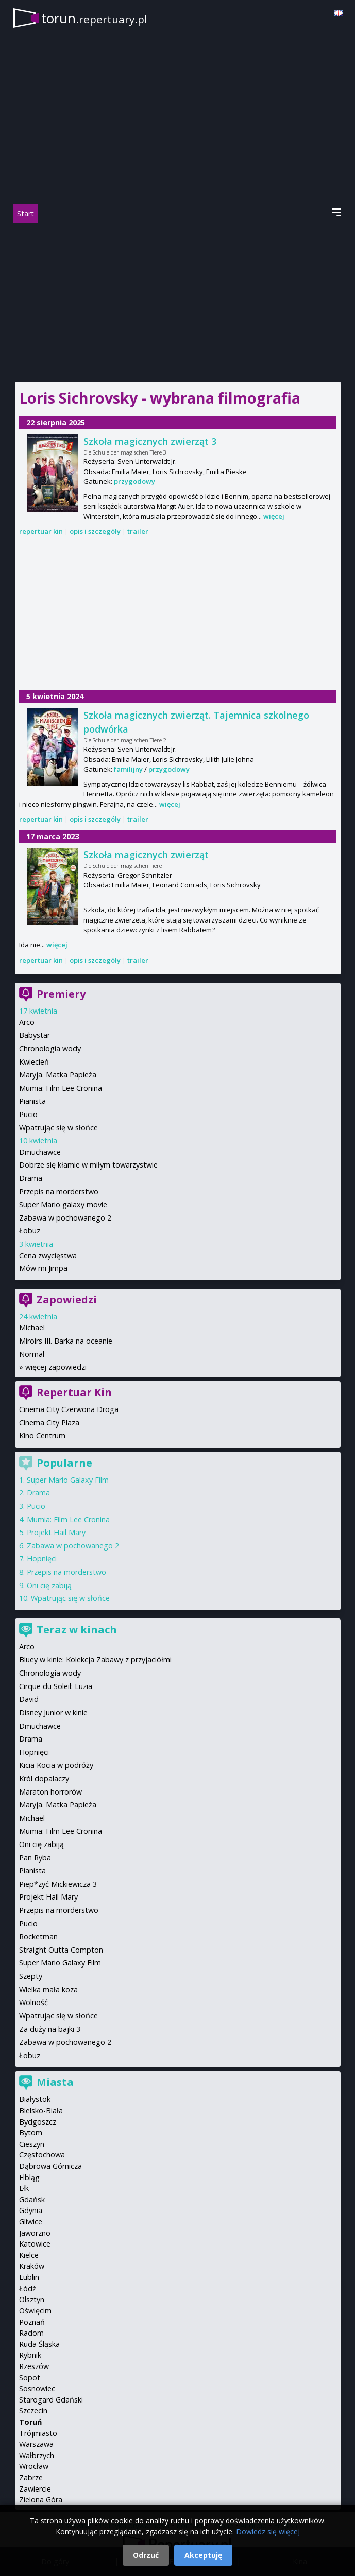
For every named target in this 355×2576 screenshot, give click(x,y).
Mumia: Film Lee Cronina (60, 1088)
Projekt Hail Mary (56, 1532)
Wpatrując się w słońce (58, 1128)
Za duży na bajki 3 (49, 2029)
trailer (137, 531)
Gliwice (30, 2221)
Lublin (29, 2277)
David (29, 1699)
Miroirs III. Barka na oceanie (65, 1341)
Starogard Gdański (51, 2400)
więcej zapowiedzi (56, 1367)
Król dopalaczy (44, 1778)
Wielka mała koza (48, 1989)
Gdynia (30, 2210)
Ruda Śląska (39, 2344)
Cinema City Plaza (49, 1423)
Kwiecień (34, 1062)
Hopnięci (42, 1558)
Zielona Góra (40, 2499)
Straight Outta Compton (61, 1950)
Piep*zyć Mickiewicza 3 (58, 1884)
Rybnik (30, 2355)
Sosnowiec (37, 2388)
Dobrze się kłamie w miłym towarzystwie (88, 1165)
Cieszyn (31, 2144)
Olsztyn (31, 2299)
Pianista (32, 1101)
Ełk (24, 2188)
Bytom (30, 2132)
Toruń (30, 2422)
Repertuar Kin (74, 1392)
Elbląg (29, 2177)
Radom (31, 2333)
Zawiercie (35, 2489)
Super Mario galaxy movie (63, 1204)
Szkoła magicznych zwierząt (146, 854)
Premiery (61, 994)
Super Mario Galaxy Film (68, 1480)
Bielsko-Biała (41, 2110)
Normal (31, 1354)
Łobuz (29, 1230)
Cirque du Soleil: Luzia (55, 1686)
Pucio (28, 1114)
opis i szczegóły (95, 531)
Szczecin (33, 2410)
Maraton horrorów (50, 1792)
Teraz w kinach (77, 1630)
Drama (30, 1178)
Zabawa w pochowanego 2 (65, 1218)
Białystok (34, 2099)
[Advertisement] (177, 301)
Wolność (33, 2002)
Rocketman (38, 1936)
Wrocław (33, 2466)
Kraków (31, 2266)
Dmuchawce (40, 1152)
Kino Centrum (42, 1435)
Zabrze (31, 2477)
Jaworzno (34, 2233)
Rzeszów (34, 2366)
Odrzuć (146, 2555)
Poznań (32, 2322)
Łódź (27, 2288)
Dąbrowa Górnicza (50, 2166)
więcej (273, 516)
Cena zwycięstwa (48, 1255)
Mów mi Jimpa (43, 1268)
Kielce (29, 2255)
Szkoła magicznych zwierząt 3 (149, 441)
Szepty (30, 1976)
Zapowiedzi (67, 1300)
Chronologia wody (50, 1048)
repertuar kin (41, 531)
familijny (128, 769)
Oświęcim (35, 2311)
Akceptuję (203, 2555)
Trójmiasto (38, 2433)
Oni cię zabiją (49, 1585)
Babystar (34, 1035)
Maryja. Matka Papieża (57, 1075)
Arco (27, 1022)
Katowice (34, 2244)
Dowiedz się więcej (268, 2531)
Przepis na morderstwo (58, 1191)
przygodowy (134, 481)
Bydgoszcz (37, 2122)
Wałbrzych (36, 2455)
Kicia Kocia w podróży (56, 1765)
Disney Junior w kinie (53, 1712)
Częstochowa (42, 2155)
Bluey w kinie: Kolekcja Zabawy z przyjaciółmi (95, 1659)
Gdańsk (32, 2199)
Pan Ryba (35, 1858)
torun (94, 18)
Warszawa (36, 2444)
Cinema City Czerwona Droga (69, 1409)
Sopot (29, 2377)
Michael (32, 1327)
